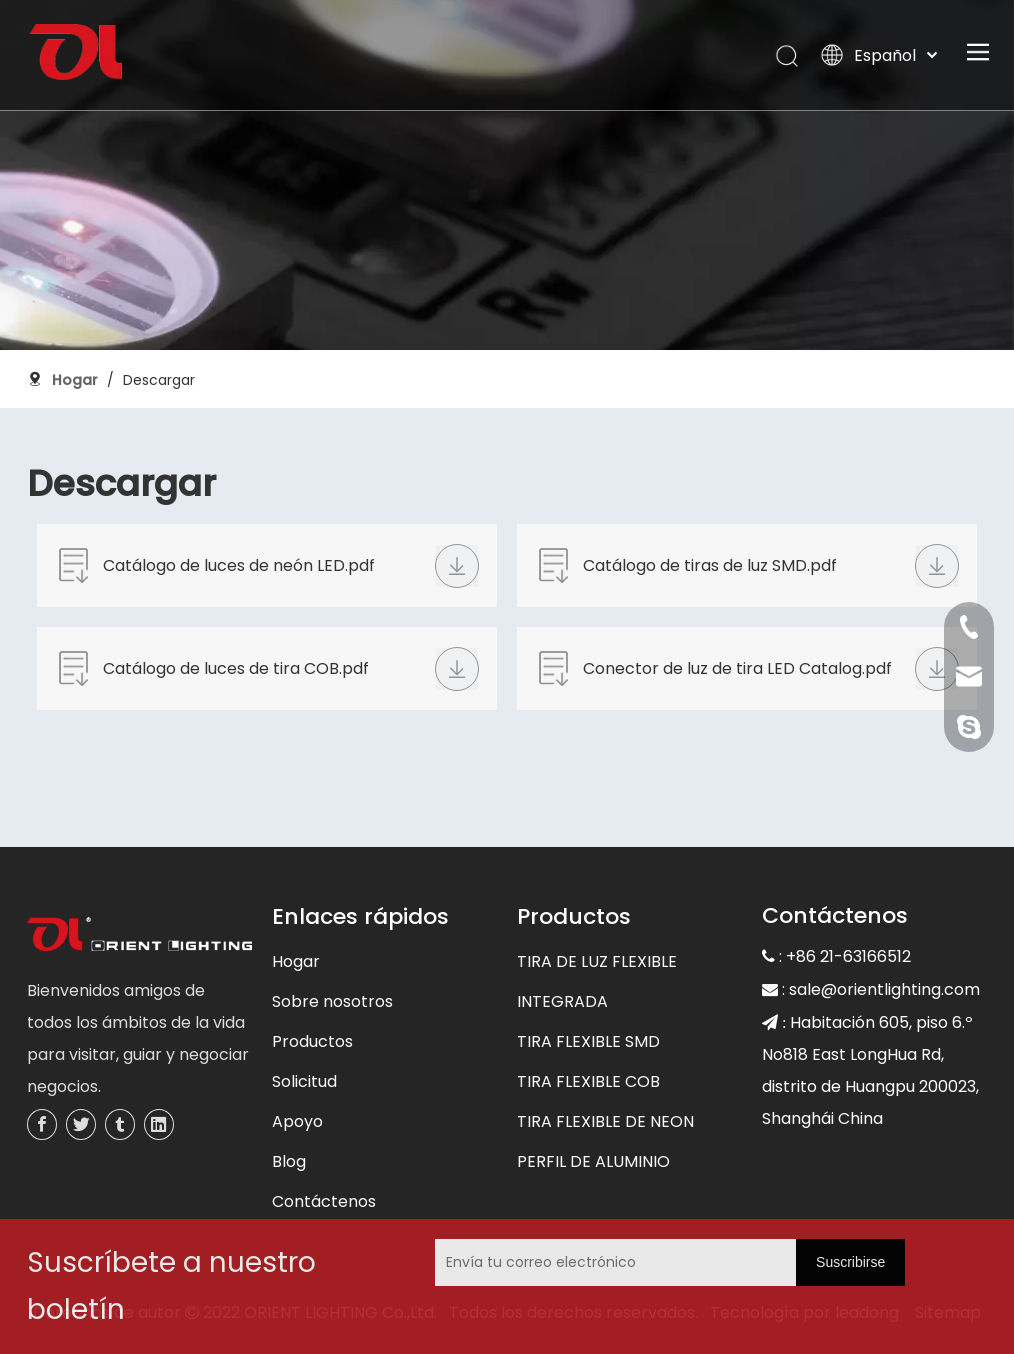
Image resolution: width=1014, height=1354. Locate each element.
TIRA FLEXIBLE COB (588, 1081)
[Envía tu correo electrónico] (571, 1262)
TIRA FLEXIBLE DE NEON (605, 1121)
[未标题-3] (139, 936)
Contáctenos (324, 1201)
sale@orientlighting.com (884, 989)
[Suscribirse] (850, 1262)
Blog (289, 1161)
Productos (312, 1041)
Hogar (296, 961)
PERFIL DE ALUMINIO (593, 1161)
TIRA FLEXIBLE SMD (588, 1041)
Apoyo (297, 1121)
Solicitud (304, 1081)
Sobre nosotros (332, 1001)
